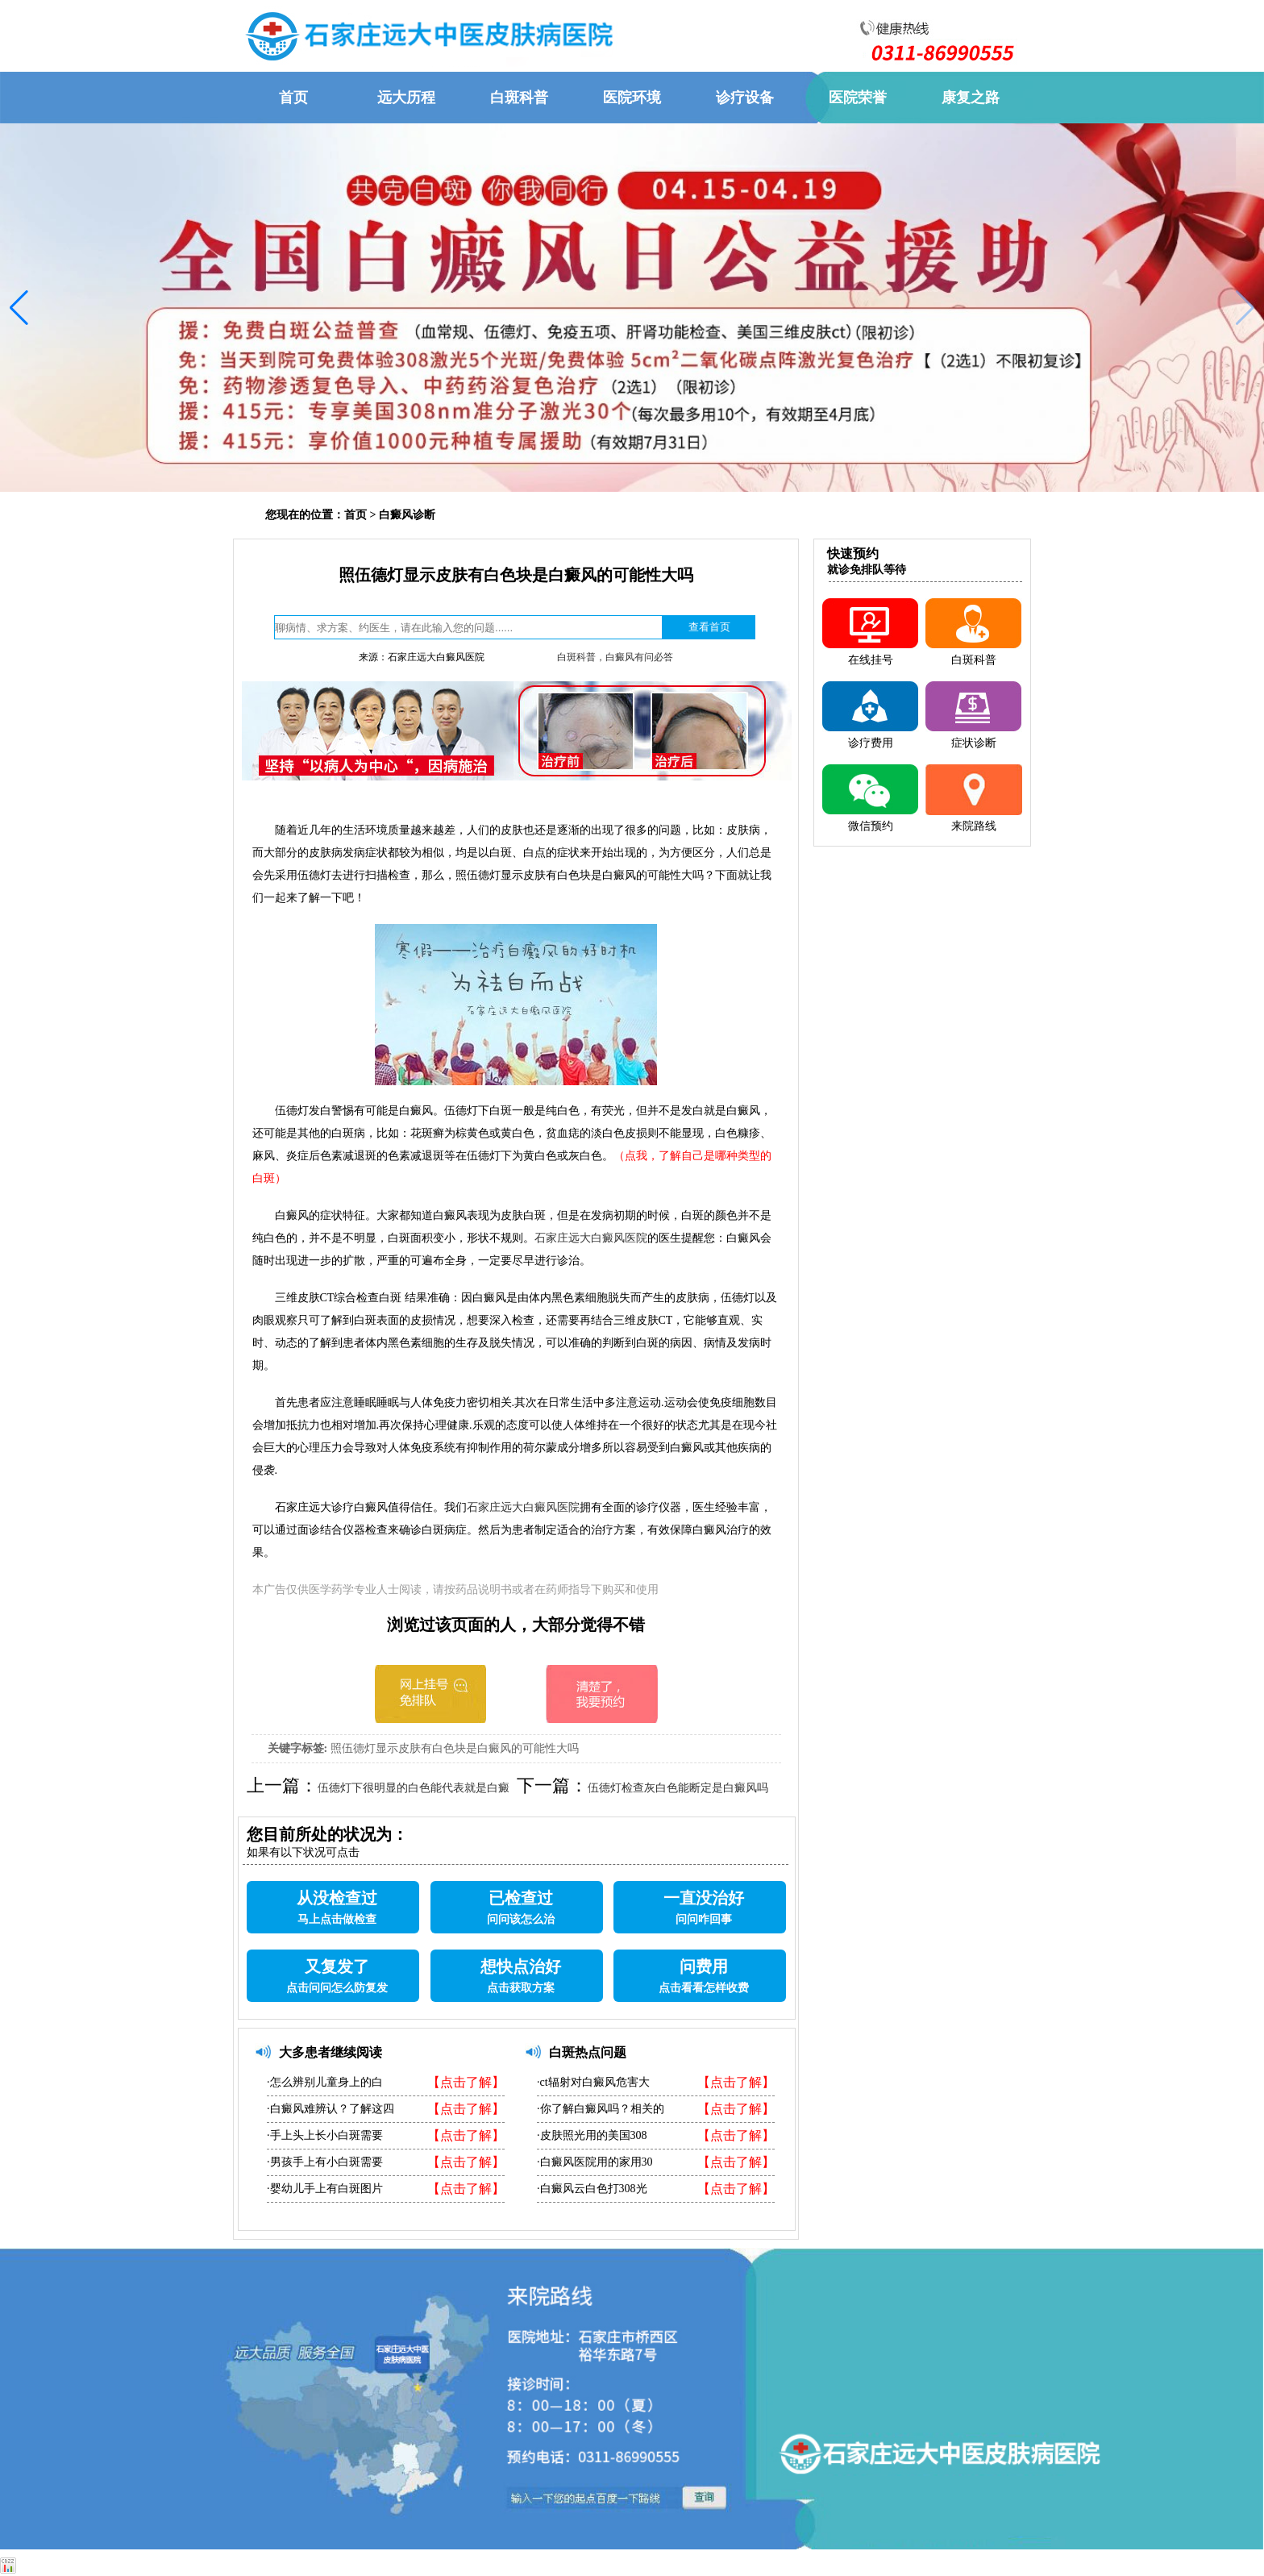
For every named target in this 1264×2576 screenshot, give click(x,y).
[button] (19, 308)
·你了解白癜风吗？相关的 (600, 2109)
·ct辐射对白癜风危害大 (593, 2082)
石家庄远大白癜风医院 (590, 1238)
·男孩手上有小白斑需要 (325, 2162)
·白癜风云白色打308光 (592, 2189)
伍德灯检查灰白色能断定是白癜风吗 (678, 1788)
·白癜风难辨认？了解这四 (330, 2109)
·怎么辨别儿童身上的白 (325, 2082)
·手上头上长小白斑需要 (325, 2135)
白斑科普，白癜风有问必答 (615, 657)
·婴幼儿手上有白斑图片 (325, 2189)
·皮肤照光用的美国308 (592, 2135)
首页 (355, 515)
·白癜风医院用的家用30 (595, 2162)
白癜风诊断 (407, 515)
